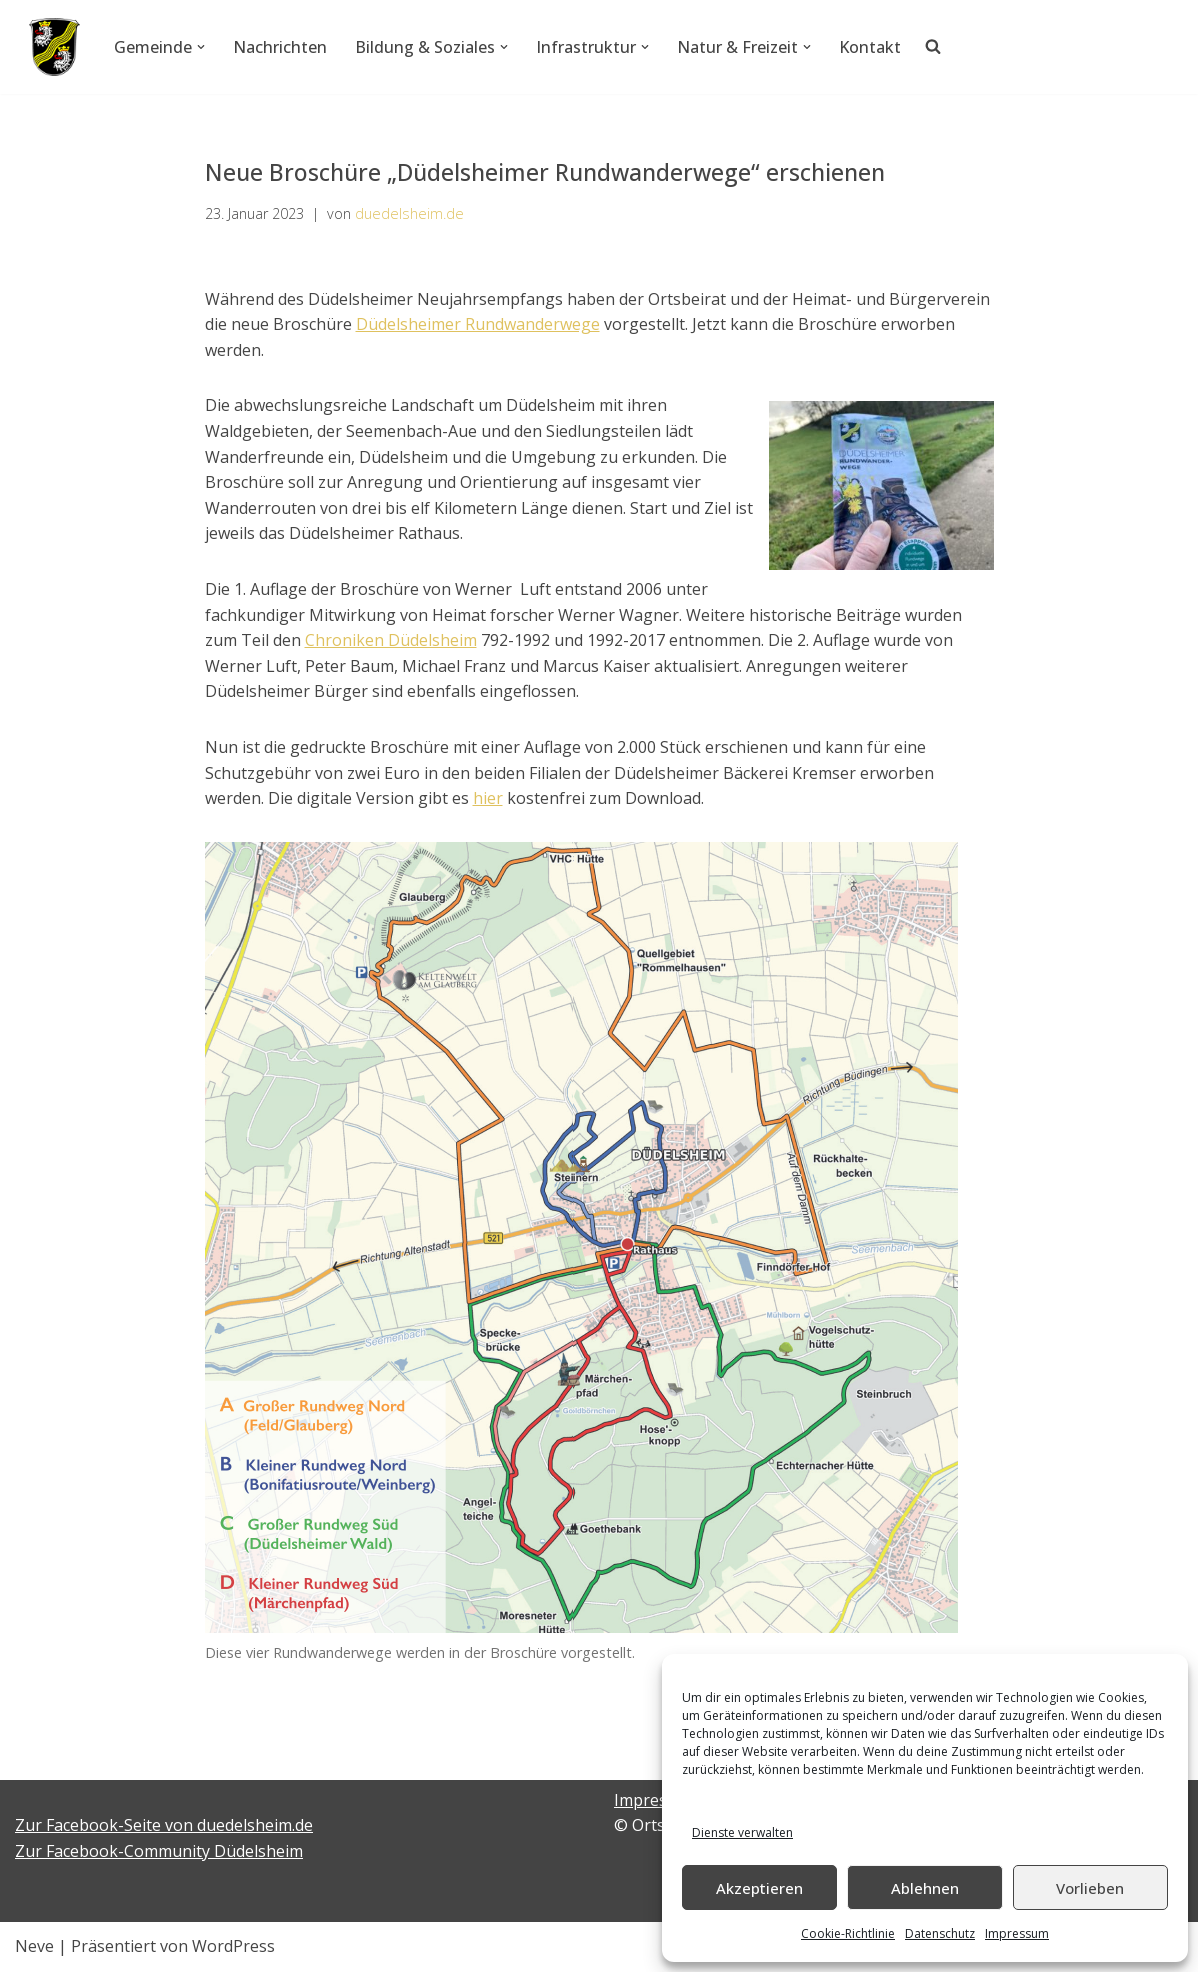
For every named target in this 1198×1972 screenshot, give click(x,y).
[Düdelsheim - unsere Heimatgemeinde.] (54, 47)
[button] (201, 47)
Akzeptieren (759, 1888)
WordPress (233, 1946)
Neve (34, 1946)
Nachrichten (280, 47)
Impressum (1017, 1933)
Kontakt (870, 47)
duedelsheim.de (409, 213)
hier (488, 798)
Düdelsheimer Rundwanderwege (478, 324)
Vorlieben (1090, 1888)
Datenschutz (940, 1933)
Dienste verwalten (742, 1832)
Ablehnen (925, 1888)
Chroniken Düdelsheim (391, 640)
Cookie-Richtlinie (848, 1933)
